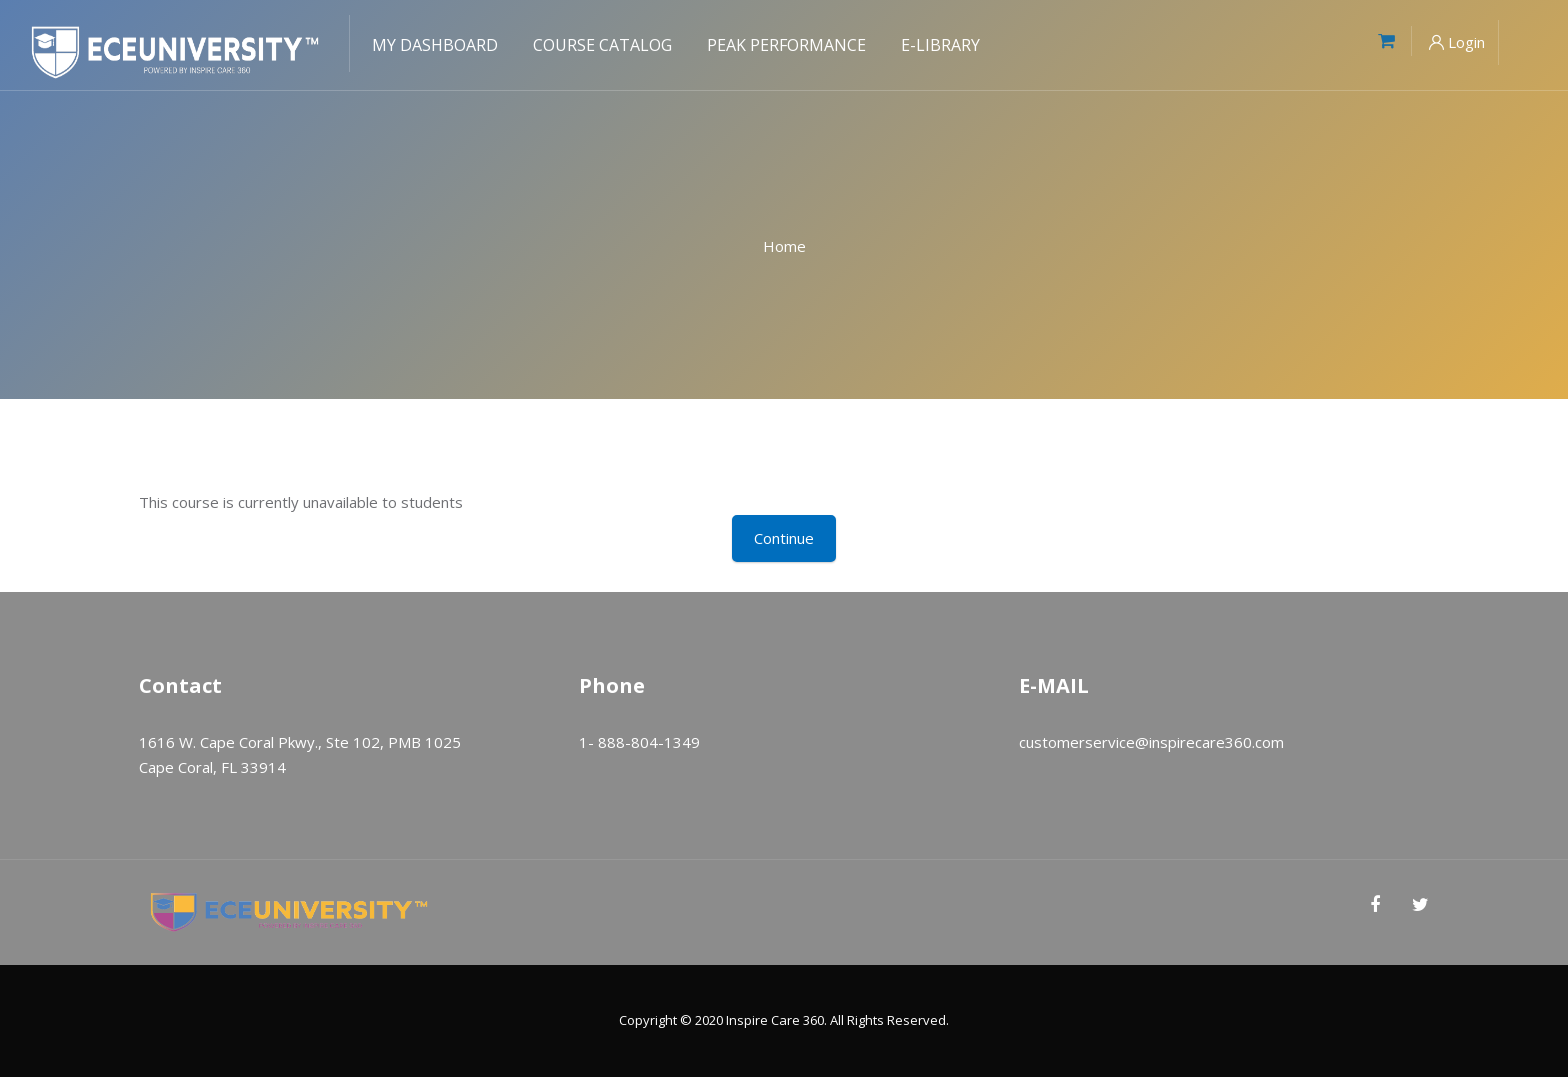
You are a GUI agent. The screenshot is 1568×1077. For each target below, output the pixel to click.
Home (784, 246)
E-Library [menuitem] (940, 45)
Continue (784, 538)
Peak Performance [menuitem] (786, 45)
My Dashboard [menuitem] (435, 45)
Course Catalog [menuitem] (602, 45)
